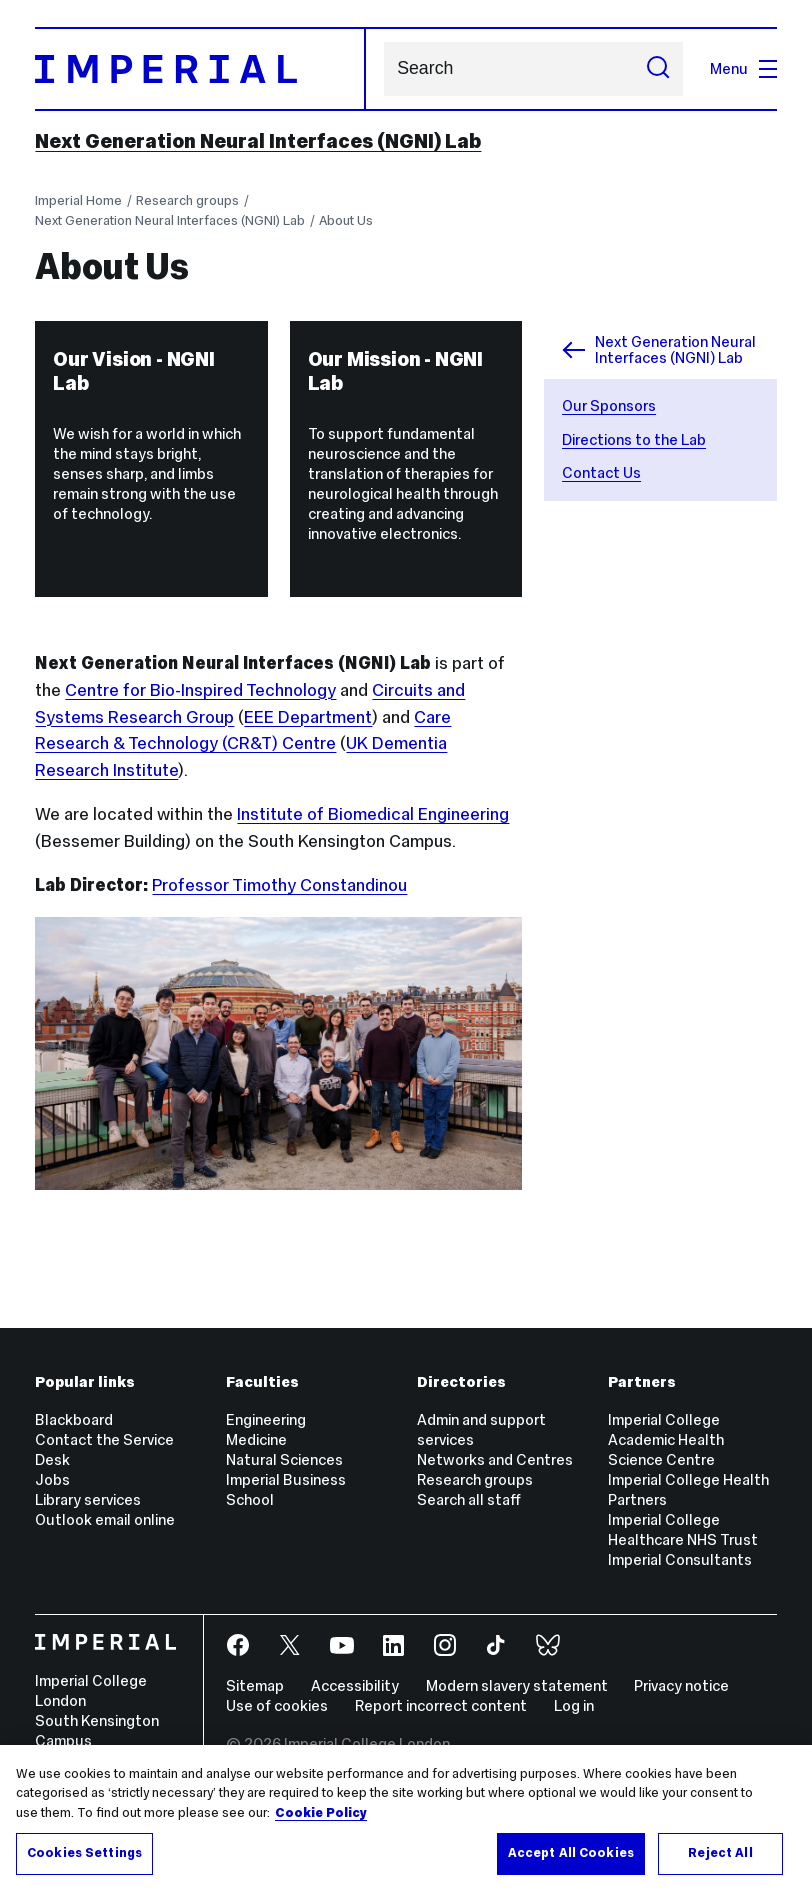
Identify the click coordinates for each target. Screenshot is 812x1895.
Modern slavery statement (517, 1685)
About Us (346, 220)
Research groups (187, 200)
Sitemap (255, 1685)
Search (383, 68)
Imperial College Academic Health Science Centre (666, 1439)
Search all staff (469, 1499)
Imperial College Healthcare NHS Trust (683, 1529)
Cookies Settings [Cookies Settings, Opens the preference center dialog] (84, 1853)
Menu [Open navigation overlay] (743, 68)
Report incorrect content (441, 1705)
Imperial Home (78, 200)
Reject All (720, 1853)
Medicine (256, 1439)
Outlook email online (105, 1519)
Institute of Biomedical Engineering (373, 814)
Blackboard (74, 1419)
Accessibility (355, 1685)
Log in (574, 1705)
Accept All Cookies (571, 1853)
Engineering (266, 1419)
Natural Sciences (284, 1459)
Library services (88, 1499)
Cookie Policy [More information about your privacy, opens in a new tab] (321, 1813)
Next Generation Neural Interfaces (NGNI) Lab (258, 141)
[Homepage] (200, 69)
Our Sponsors (609, 405)
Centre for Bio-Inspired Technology (200, 690)
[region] (406, 1820)
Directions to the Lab (634, 439)
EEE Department (308, 717)
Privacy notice (681, 1685)
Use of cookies (277, 1705)
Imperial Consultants (680, 1559)
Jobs (52, 1479)
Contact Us (601, 472)
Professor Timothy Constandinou (279, 885)
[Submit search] (657, 69)
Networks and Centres (495, 1459)
